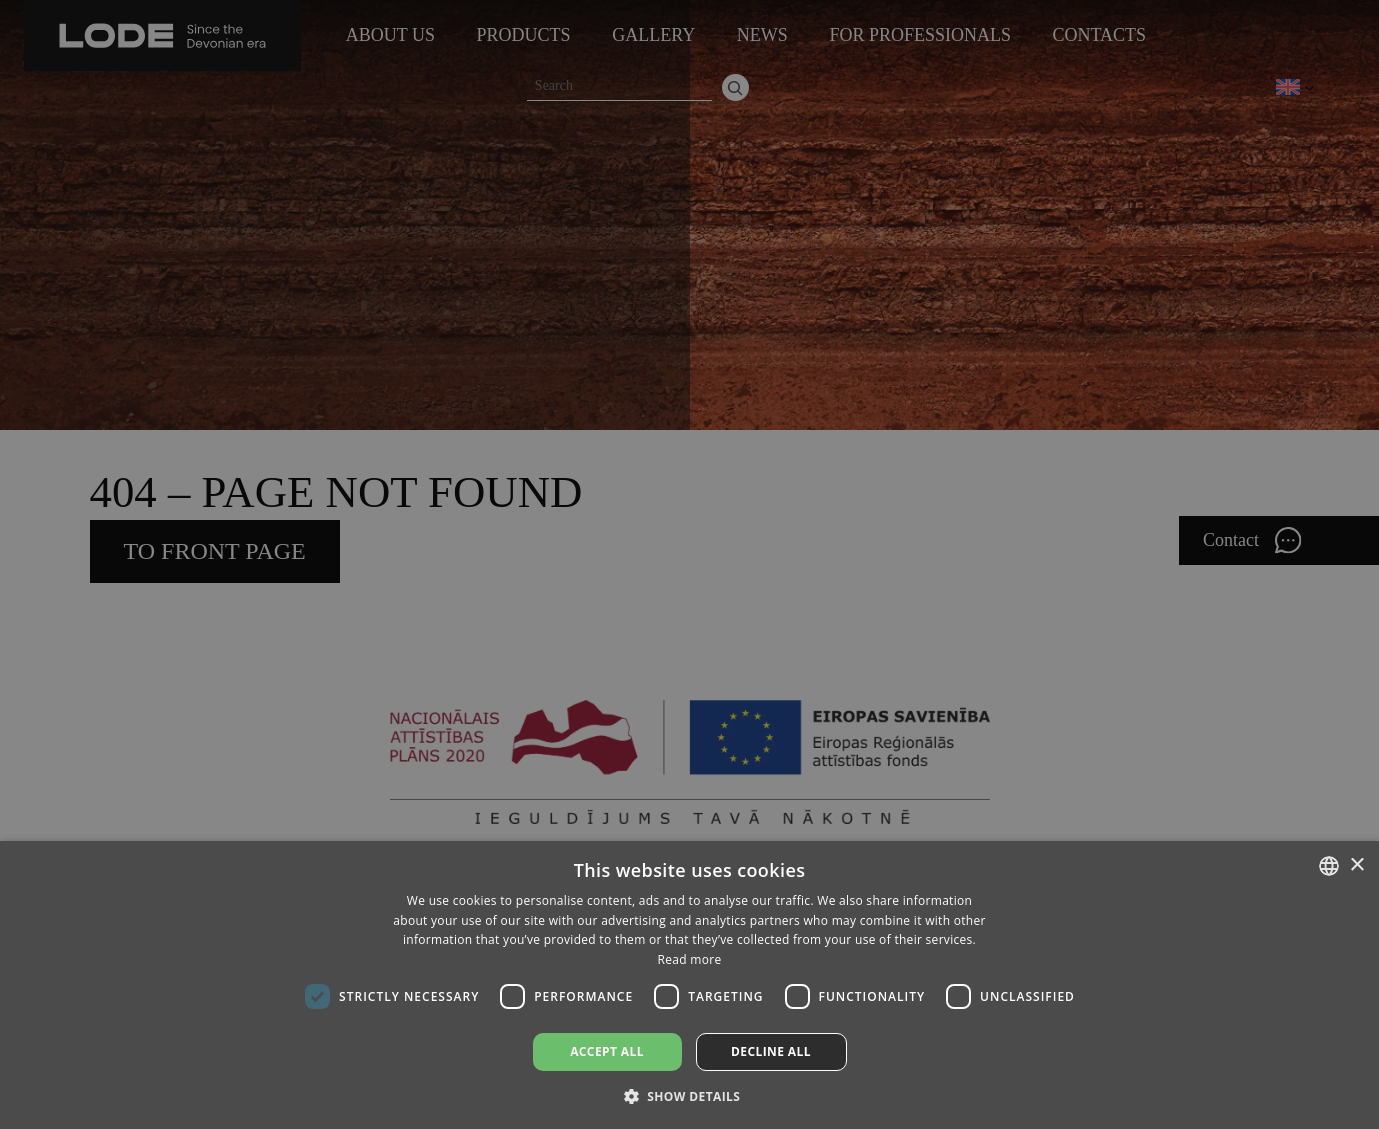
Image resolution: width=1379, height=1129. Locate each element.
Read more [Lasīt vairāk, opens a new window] (690, 959)
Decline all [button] (771, 1051)
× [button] (1356, 865)
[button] (690, 1095)
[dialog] (689, 564)
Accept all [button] (607, 1051)
